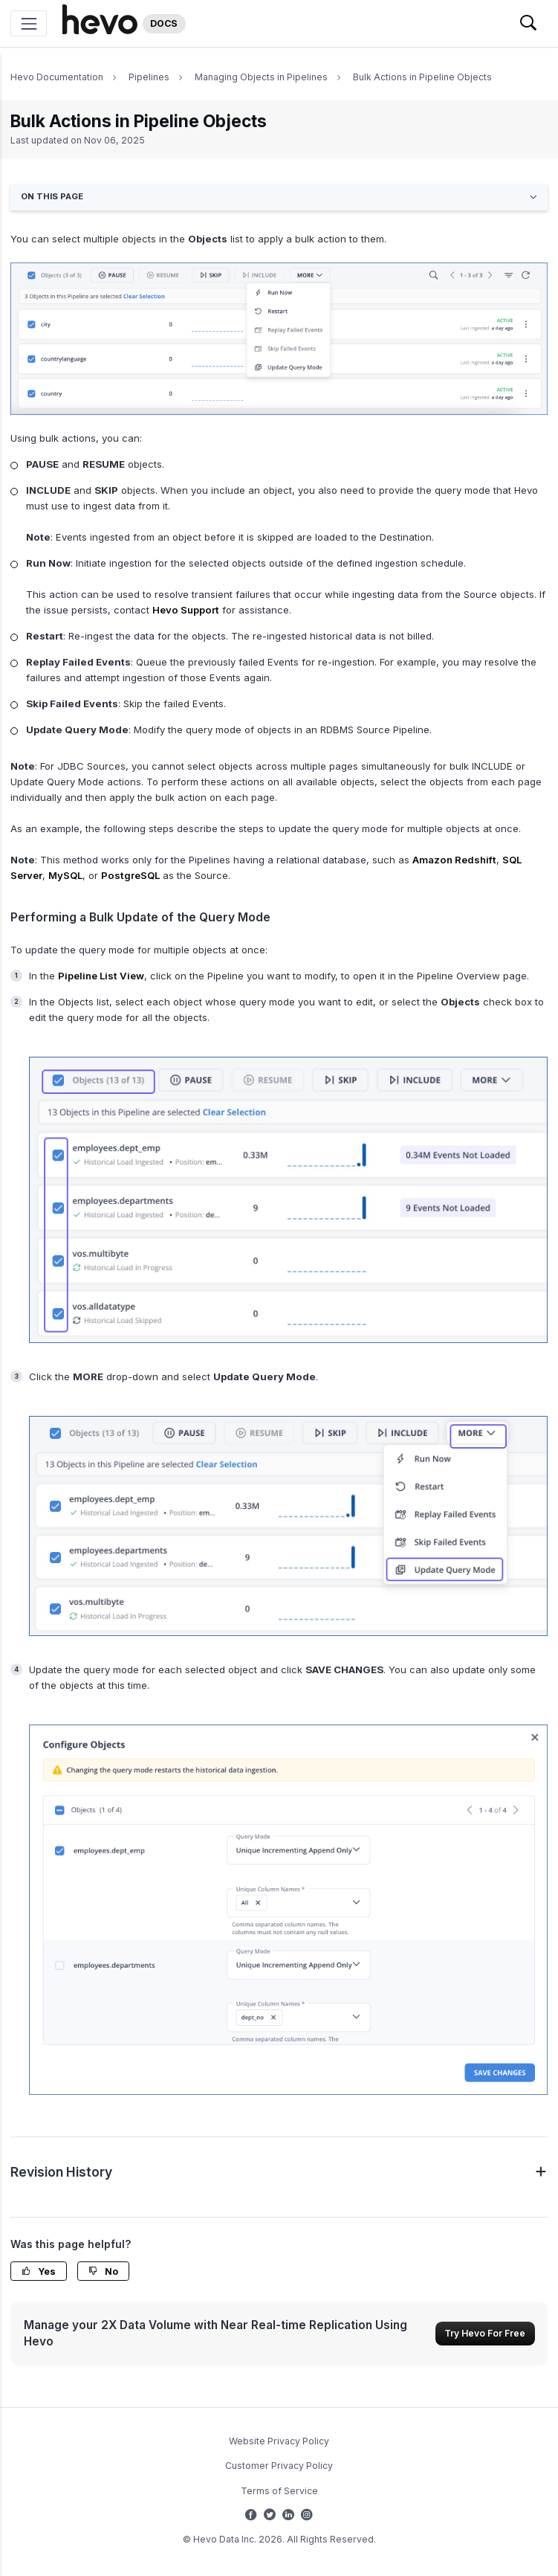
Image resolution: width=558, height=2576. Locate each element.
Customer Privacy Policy (279, 2465)
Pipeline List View (101, 976)
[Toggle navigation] (28, 23)
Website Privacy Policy (279, 2441)
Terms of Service (279, 2490)
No (103, 2271)
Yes (39, 2271)
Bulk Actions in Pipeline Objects (422, 77)
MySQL (65, 875)
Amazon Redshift (454, 860)
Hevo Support (185, 610)
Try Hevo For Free (484, 2333)
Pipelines (149, 77)
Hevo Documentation (56, 77)
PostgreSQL (130, 875)
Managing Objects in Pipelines (261, 77)
